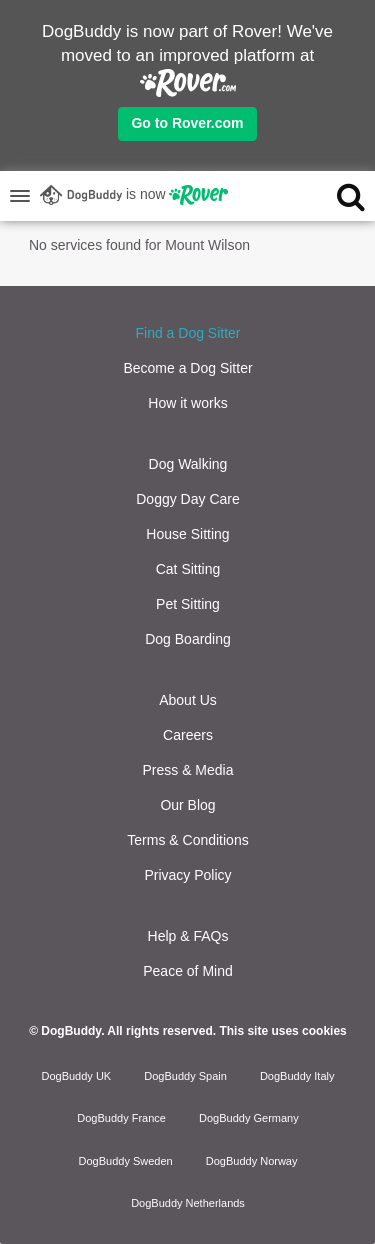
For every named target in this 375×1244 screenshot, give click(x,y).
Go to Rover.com (187, 123)
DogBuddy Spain (185, 1076)
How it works (187, 403)
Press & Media (187, 770)
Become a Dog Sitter (187, 368)
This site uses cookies (282, 1031)
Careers (188, 735)
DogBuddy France (121, 1118)
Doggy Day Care (188, 499)
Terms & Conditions (187, 840)
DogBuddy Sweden (126, 1161)
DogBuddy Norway (252, 1161)
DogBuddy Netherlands (188, 1203)
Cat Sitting (188, 569)
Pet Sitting (188, 604)
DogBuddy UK (76, 1076)
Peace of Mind (188, 971)
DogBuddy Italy (297, 1076)
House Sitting (187, 534)
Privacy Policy (187, 875)
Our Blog (187, 805)
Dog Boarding (188, 639)
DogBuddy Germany (249, 1118)
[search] (334, 196)
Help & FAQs (188, 936)
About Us (188, 700)
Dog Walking (188, 464)
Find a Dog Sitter (187, 333)
